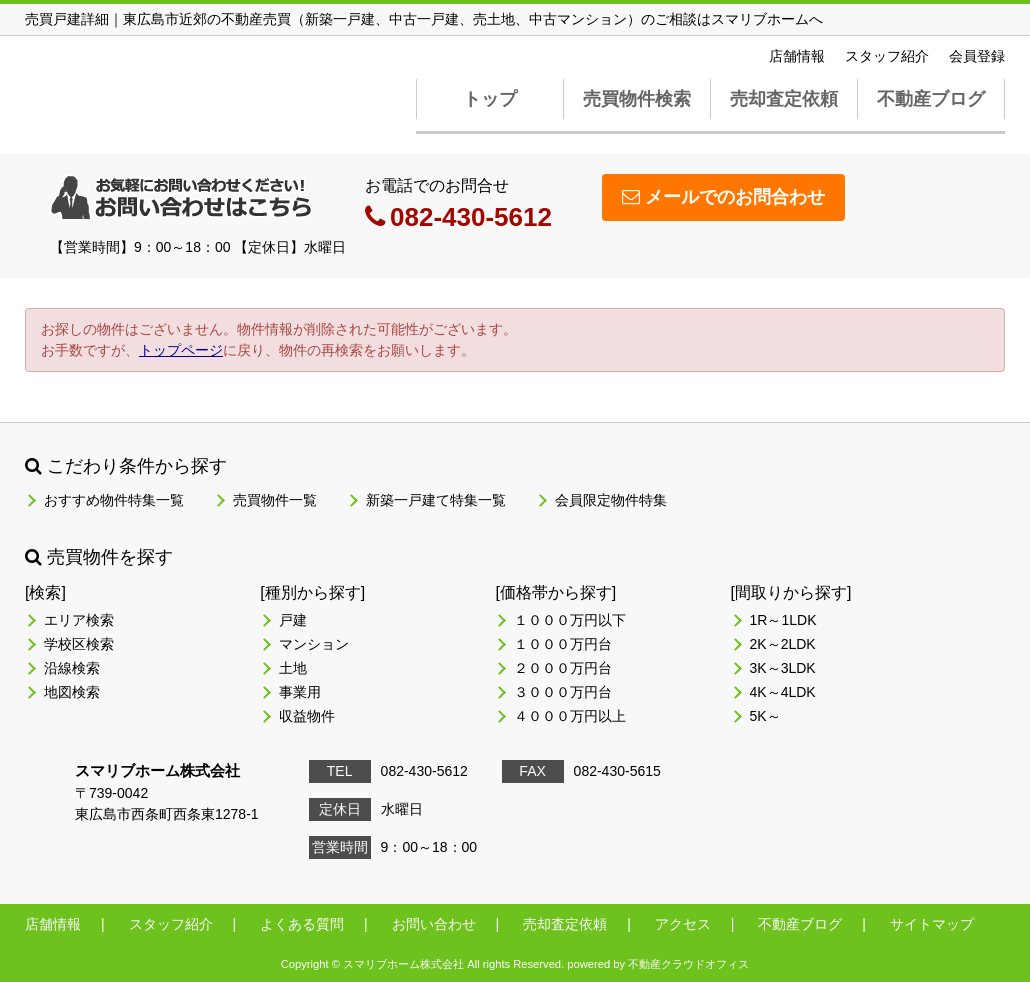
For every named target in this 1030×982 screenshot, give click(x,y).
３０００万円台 (563, 692)
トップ (490, 99)
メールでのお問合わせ (723, 197)
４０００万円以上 (570, 716)
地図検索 (72, 692)
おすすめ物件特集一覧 (114, 500)
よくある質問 (302, 924)
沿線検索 (72, 668)
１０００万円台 (563, 644)
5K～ (765, 716)
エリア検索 (79, 620)
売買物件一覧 (275, 500)
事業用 (300, 692)
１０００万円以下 (570, 620)
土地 (293, 668)
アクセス (683, 924)
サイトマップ (932, 924)
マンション (314, 644)
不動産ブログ (931, 99)
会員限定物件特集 (611, 500)
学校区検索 (79, 644)
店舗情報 (797, 56)
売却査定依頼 (784, 99)
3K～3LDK (783, 668)
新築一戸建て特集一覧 (436, 500)
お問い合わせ (434, 924)
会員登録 (977, 56)
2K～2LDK (783, 644)
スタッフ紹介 (887, 56)
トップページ (181, 350)
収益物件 (307, 716)
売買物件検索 (637, 99)
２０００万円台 (563, 668)
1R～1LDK (783, 620)
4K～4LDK (783, 692)
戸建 (293, 620)
